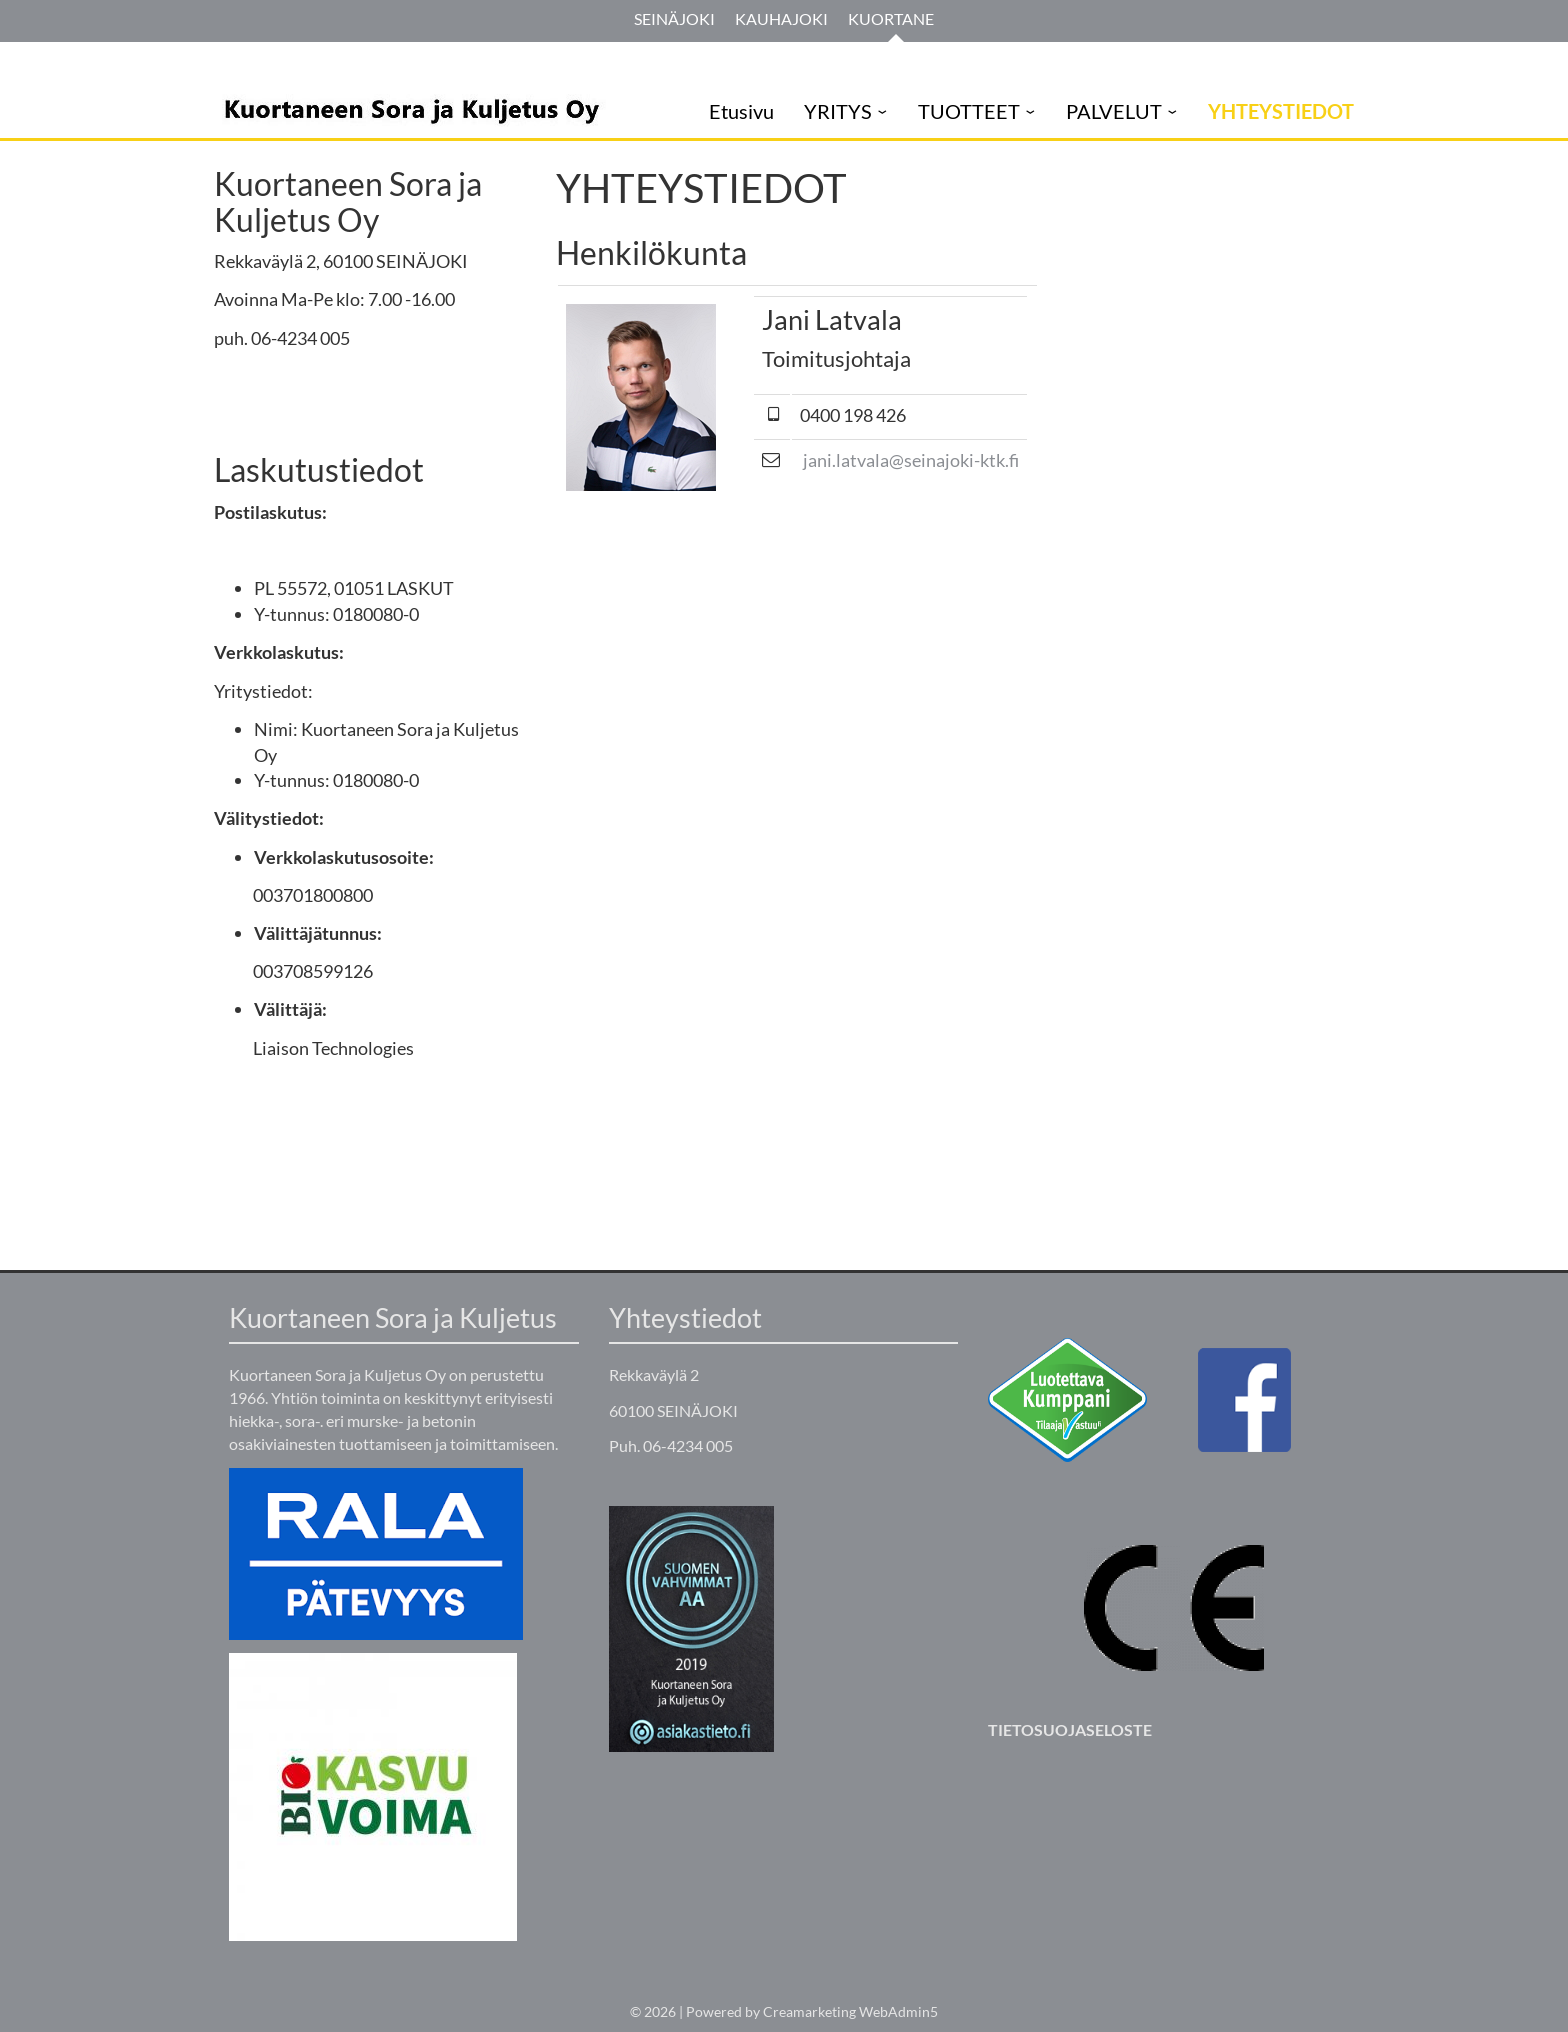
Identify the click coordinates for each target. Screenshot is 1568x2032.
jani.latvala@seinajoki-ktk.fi (911, 460)
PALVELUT (1114, 111)
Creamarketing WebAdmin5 (850, 2011)
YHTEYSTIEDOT (1281, 111)
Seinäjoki (674, 18)
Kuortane (891, 18)
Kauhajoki (781, 18)
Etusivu (741, 111)
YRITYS (838, 111)
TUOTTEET (969, 111)
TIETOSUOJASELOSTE (1070, 1729)
